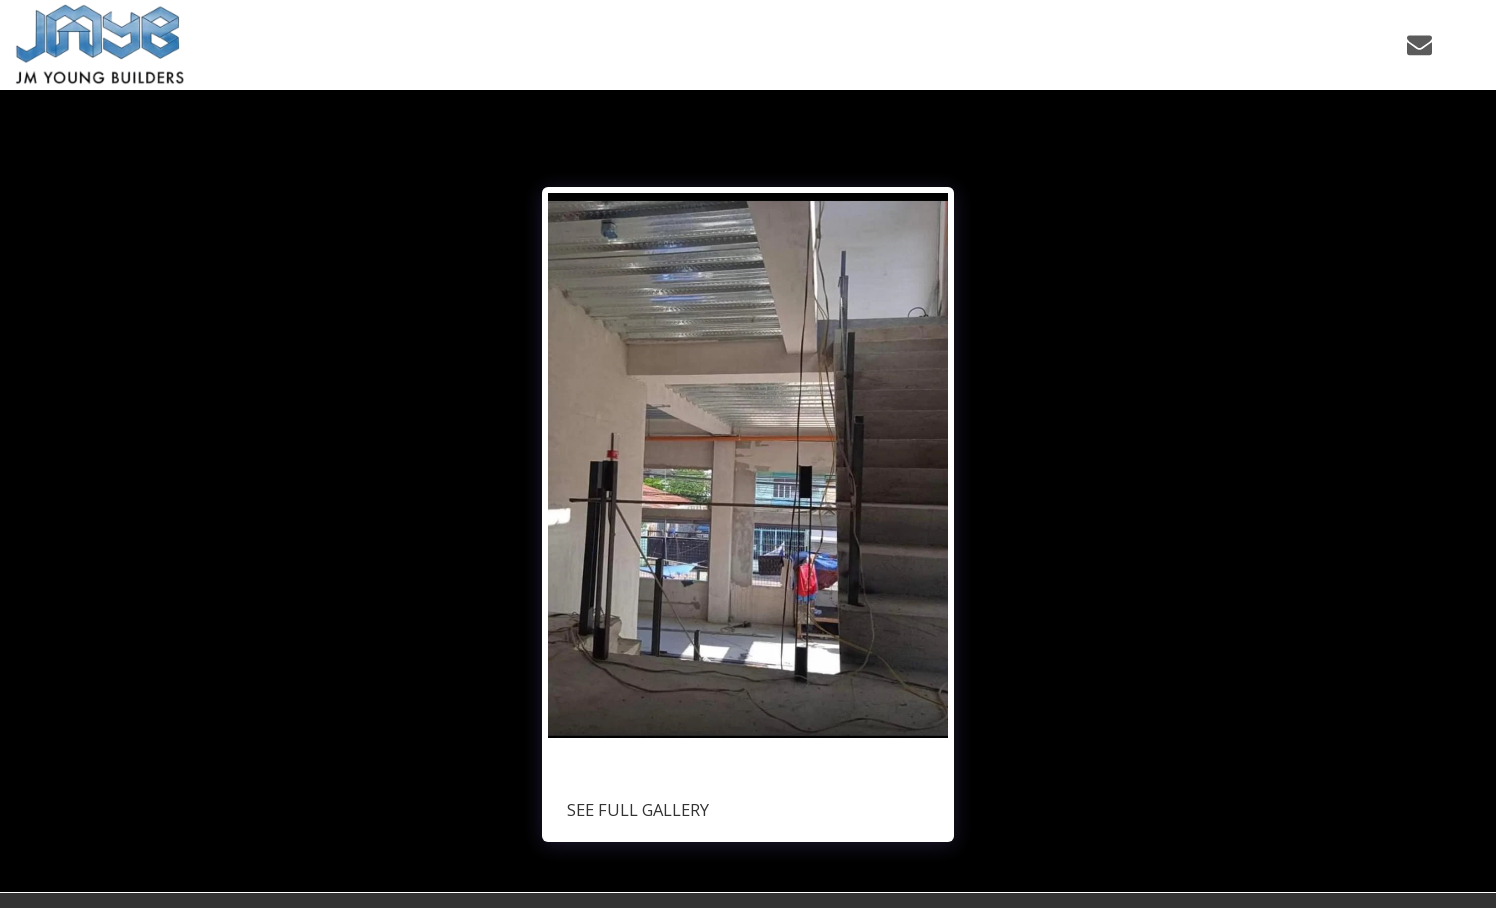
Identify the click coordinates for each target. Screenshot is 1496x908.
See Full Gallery (638, 809)
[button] (1296, 44)
